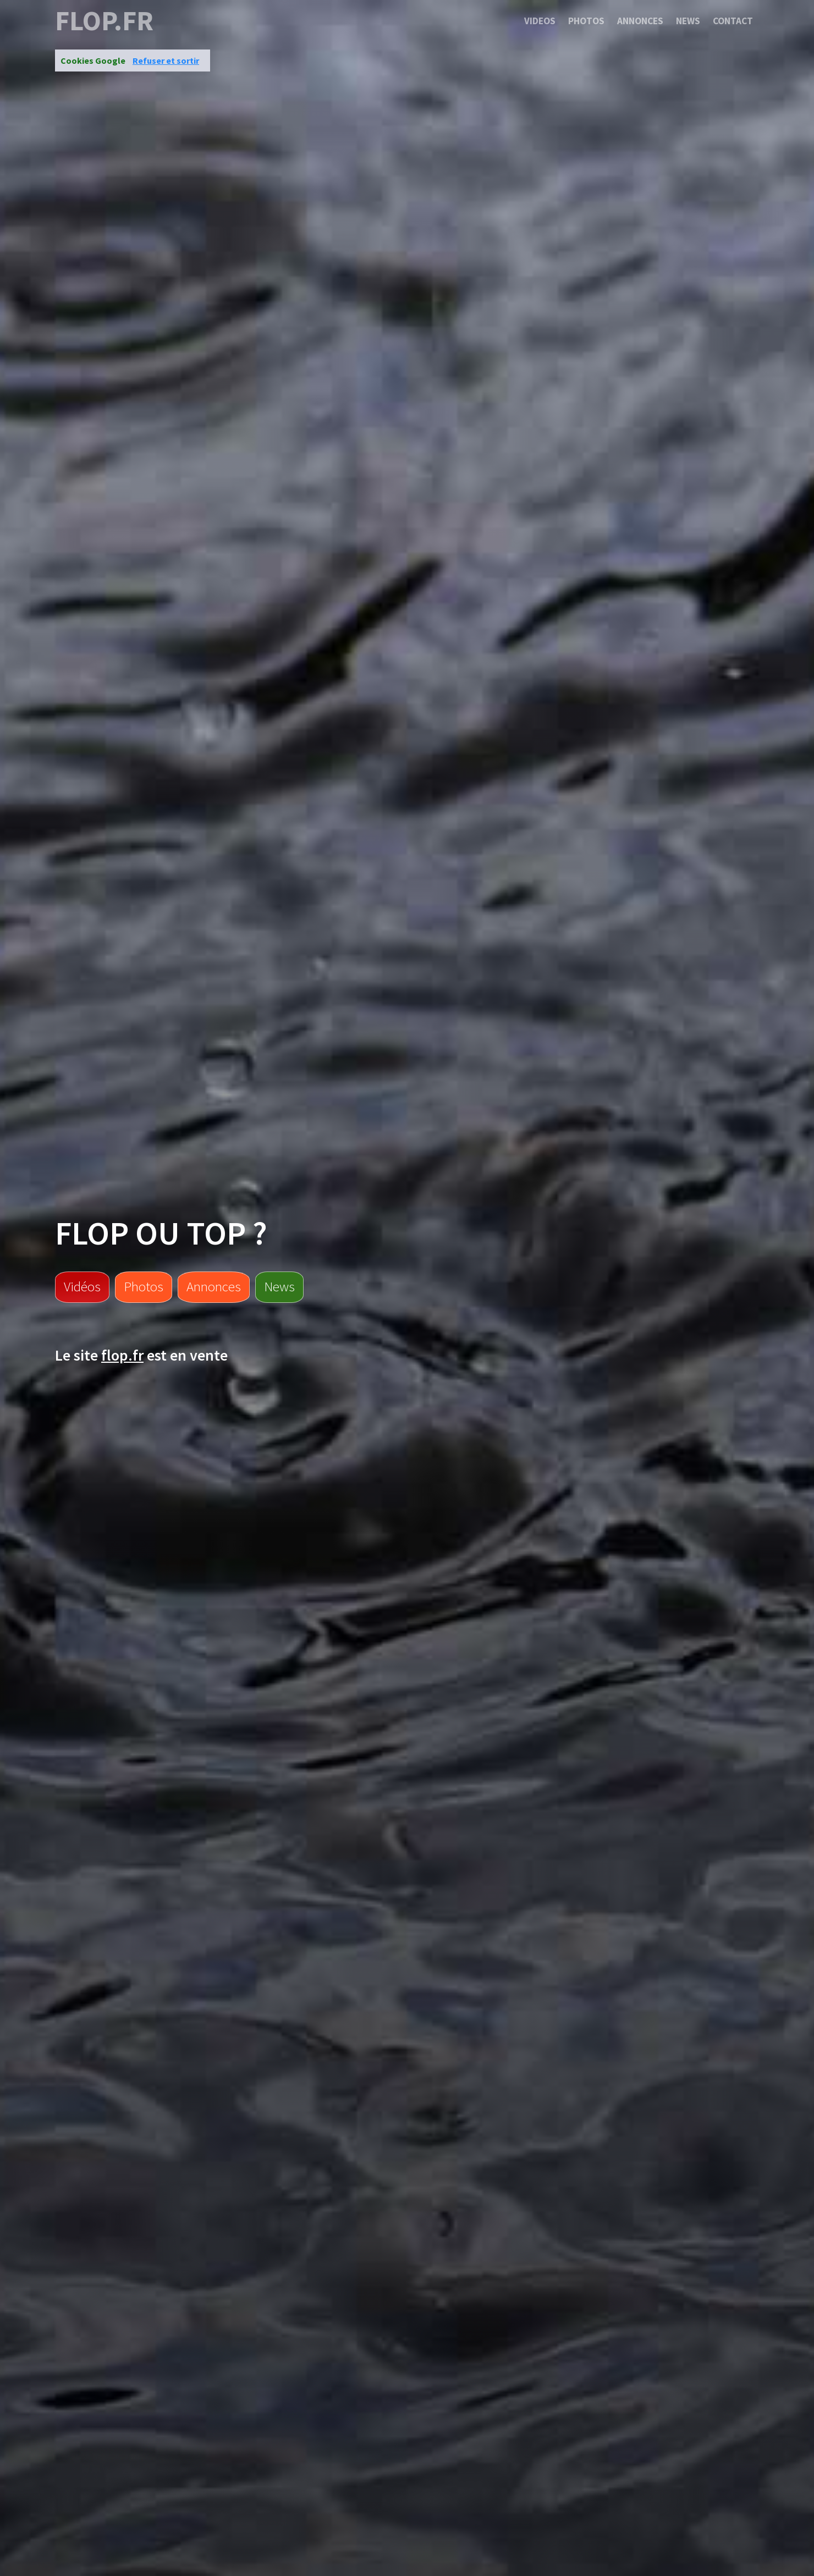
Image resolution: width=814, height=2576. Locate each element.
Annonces (640, 21)
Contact (733, 21)
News (688, 21)
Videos (540, 21)
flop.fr (104, 21)
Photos (586, 21)
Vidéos (82, 1286)
